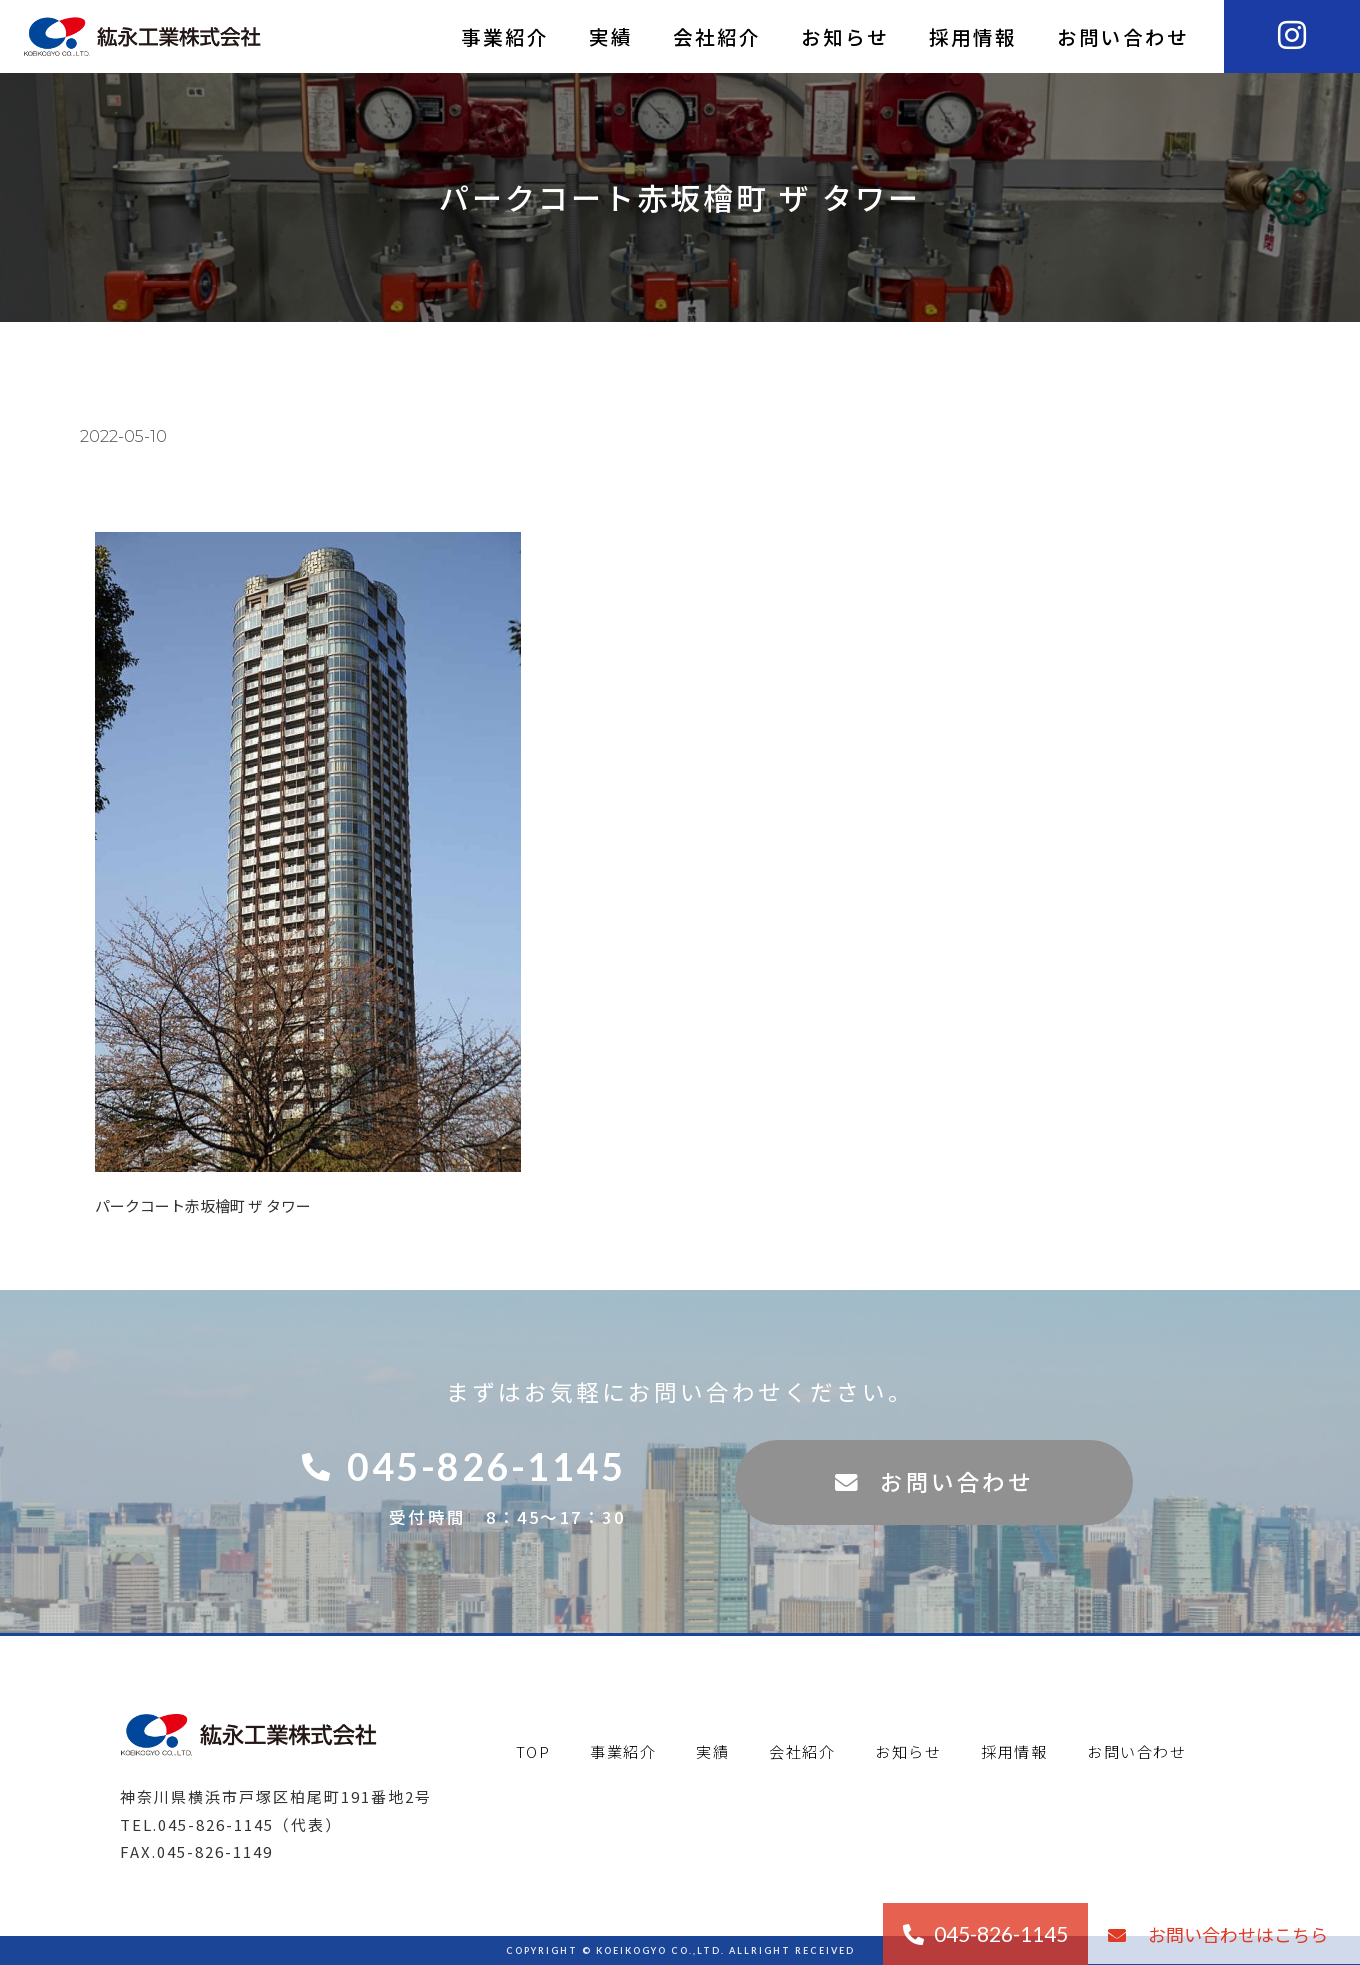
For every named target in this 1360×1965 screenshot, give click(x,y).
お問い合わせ (1123, 36)
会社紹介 (717, 36)
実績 (611, 36)
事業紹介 (505, 36)
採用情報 (973, 36)
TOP (533, 1751)
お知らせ (845, 36)
